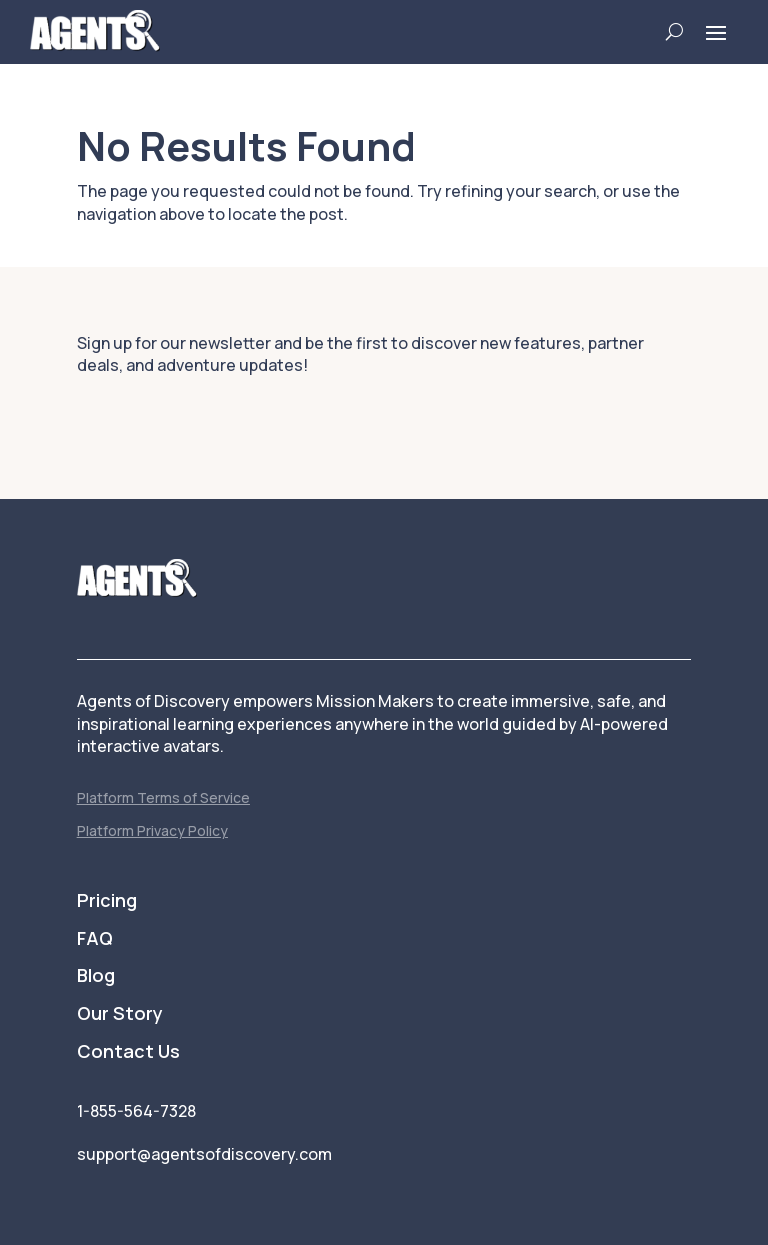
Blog (96, 976)
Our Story (120, 1014)
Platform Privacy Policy (152, 830)
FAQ (95, 939)
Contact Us (128, 1052)
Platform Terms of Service (163, 797)
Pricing (107, 901)
